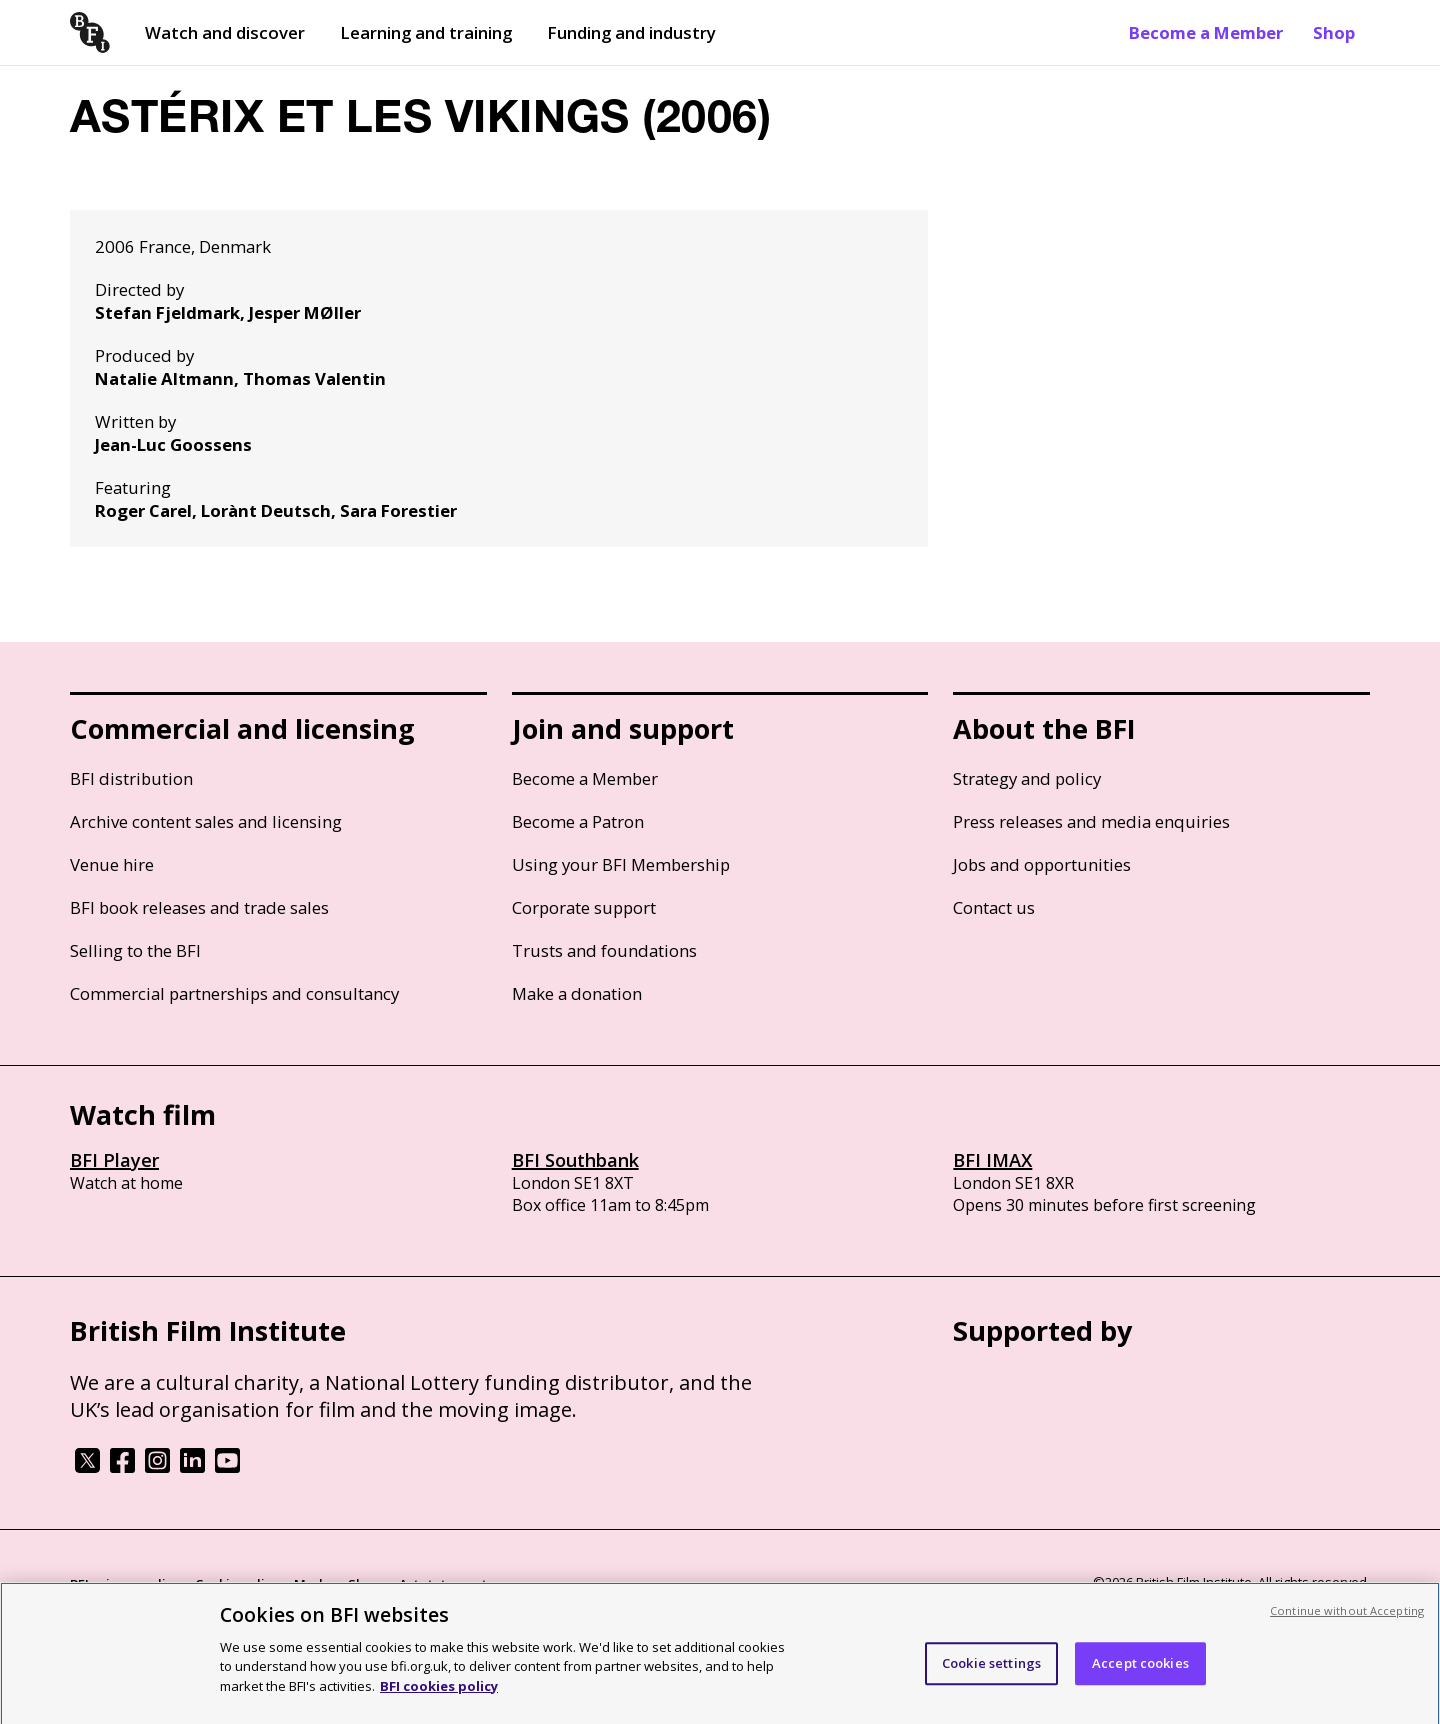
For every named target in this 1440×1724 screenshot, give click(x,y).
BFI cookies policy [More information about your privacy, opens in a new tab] (439, 1696)
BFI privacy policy (125, 1584)
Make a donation (577, 993)
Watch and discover (225, 32)
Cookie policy (237, 1584)
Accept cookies (1140, 1674)
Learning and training (426, 32)
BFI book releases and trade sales (199, 907)
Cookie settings (991, 1674)
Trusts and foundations (604, 950)
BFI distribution (131, 778)
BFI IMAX (992, 1160)
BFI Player (114, 1160)
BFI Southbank (575, 1160)
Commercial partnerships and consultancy (234, 993)
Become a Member (1206, 32)
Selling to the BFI (135, 950)
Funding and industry (631, 32)
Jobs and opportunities (1042, 864)
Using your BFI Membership (621, 864)
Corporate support (584, 907)
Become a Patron (578, 821)
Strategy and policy (1027, 778)
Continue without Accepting (1347, 1620)
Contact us (994, 907)
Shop (1334, 32)
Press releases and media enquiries (1091, 821)
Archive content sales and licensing (206, 821)
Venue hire (112, 864)
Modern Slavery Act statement (390, 1584)
